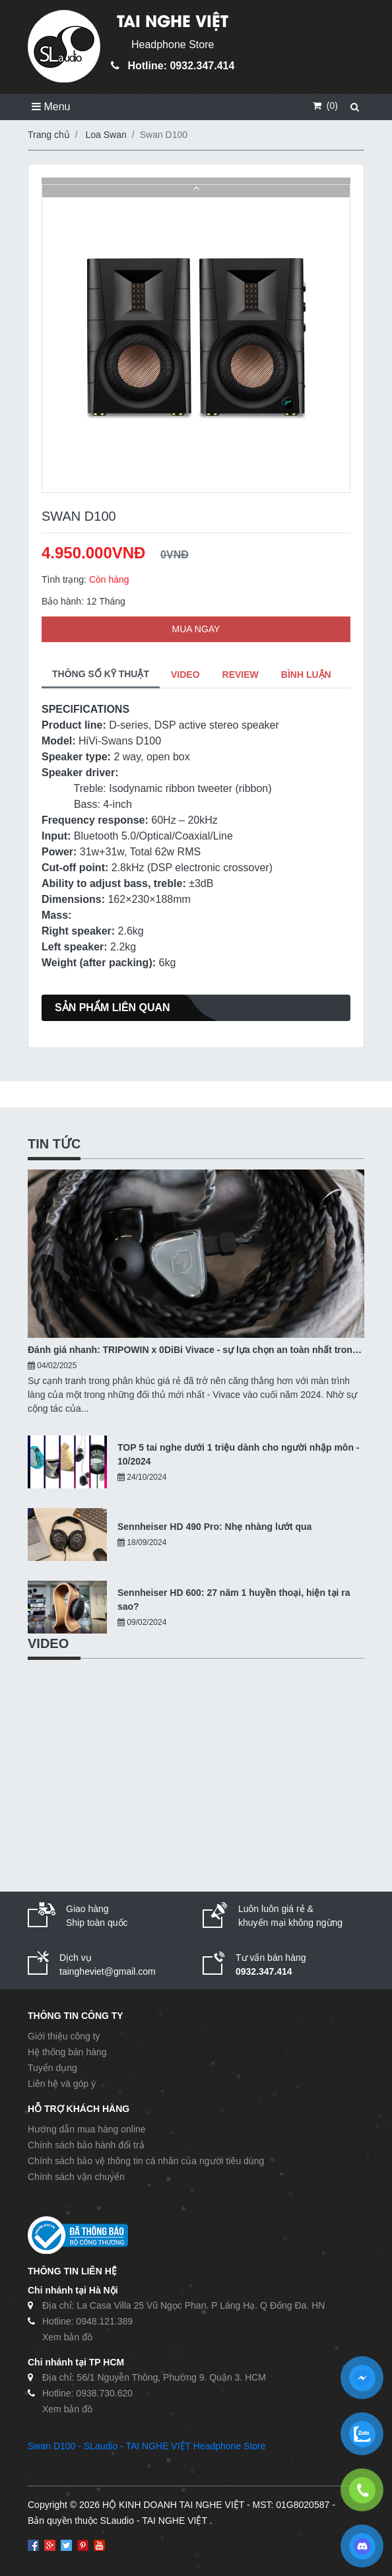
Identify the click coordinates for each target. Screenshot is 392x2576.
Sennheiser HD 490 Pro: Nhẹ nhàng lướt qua (214, 1526)
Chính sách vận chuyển (76, 2176)
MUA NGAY (196, 629)
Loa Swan (106, 134)
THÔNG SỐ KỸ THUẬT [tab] (100, 674)
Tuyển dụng (52, 2068)
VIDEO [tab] (185, 674)
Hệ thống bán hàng (67, 2052)
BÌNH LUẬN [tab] (306, 674)
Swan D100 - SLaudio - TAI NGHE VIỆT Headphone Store (147, 2446)
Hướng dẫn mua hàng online (87, 2129)
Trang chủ (49, 134)
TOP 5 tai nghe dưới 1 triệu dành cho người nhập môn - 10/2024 (238, 1454)
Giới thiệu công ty (64, 2036)
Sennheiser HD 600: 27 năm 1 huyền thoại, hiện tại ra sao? (233, 1599)
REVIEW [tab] (240, 674)
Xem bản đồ (67, 2337)
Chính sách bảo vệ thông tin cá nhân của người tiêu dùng (146, 2161)
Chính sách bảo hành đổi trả (86, 2145)
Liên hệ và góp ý (62, 2083)
